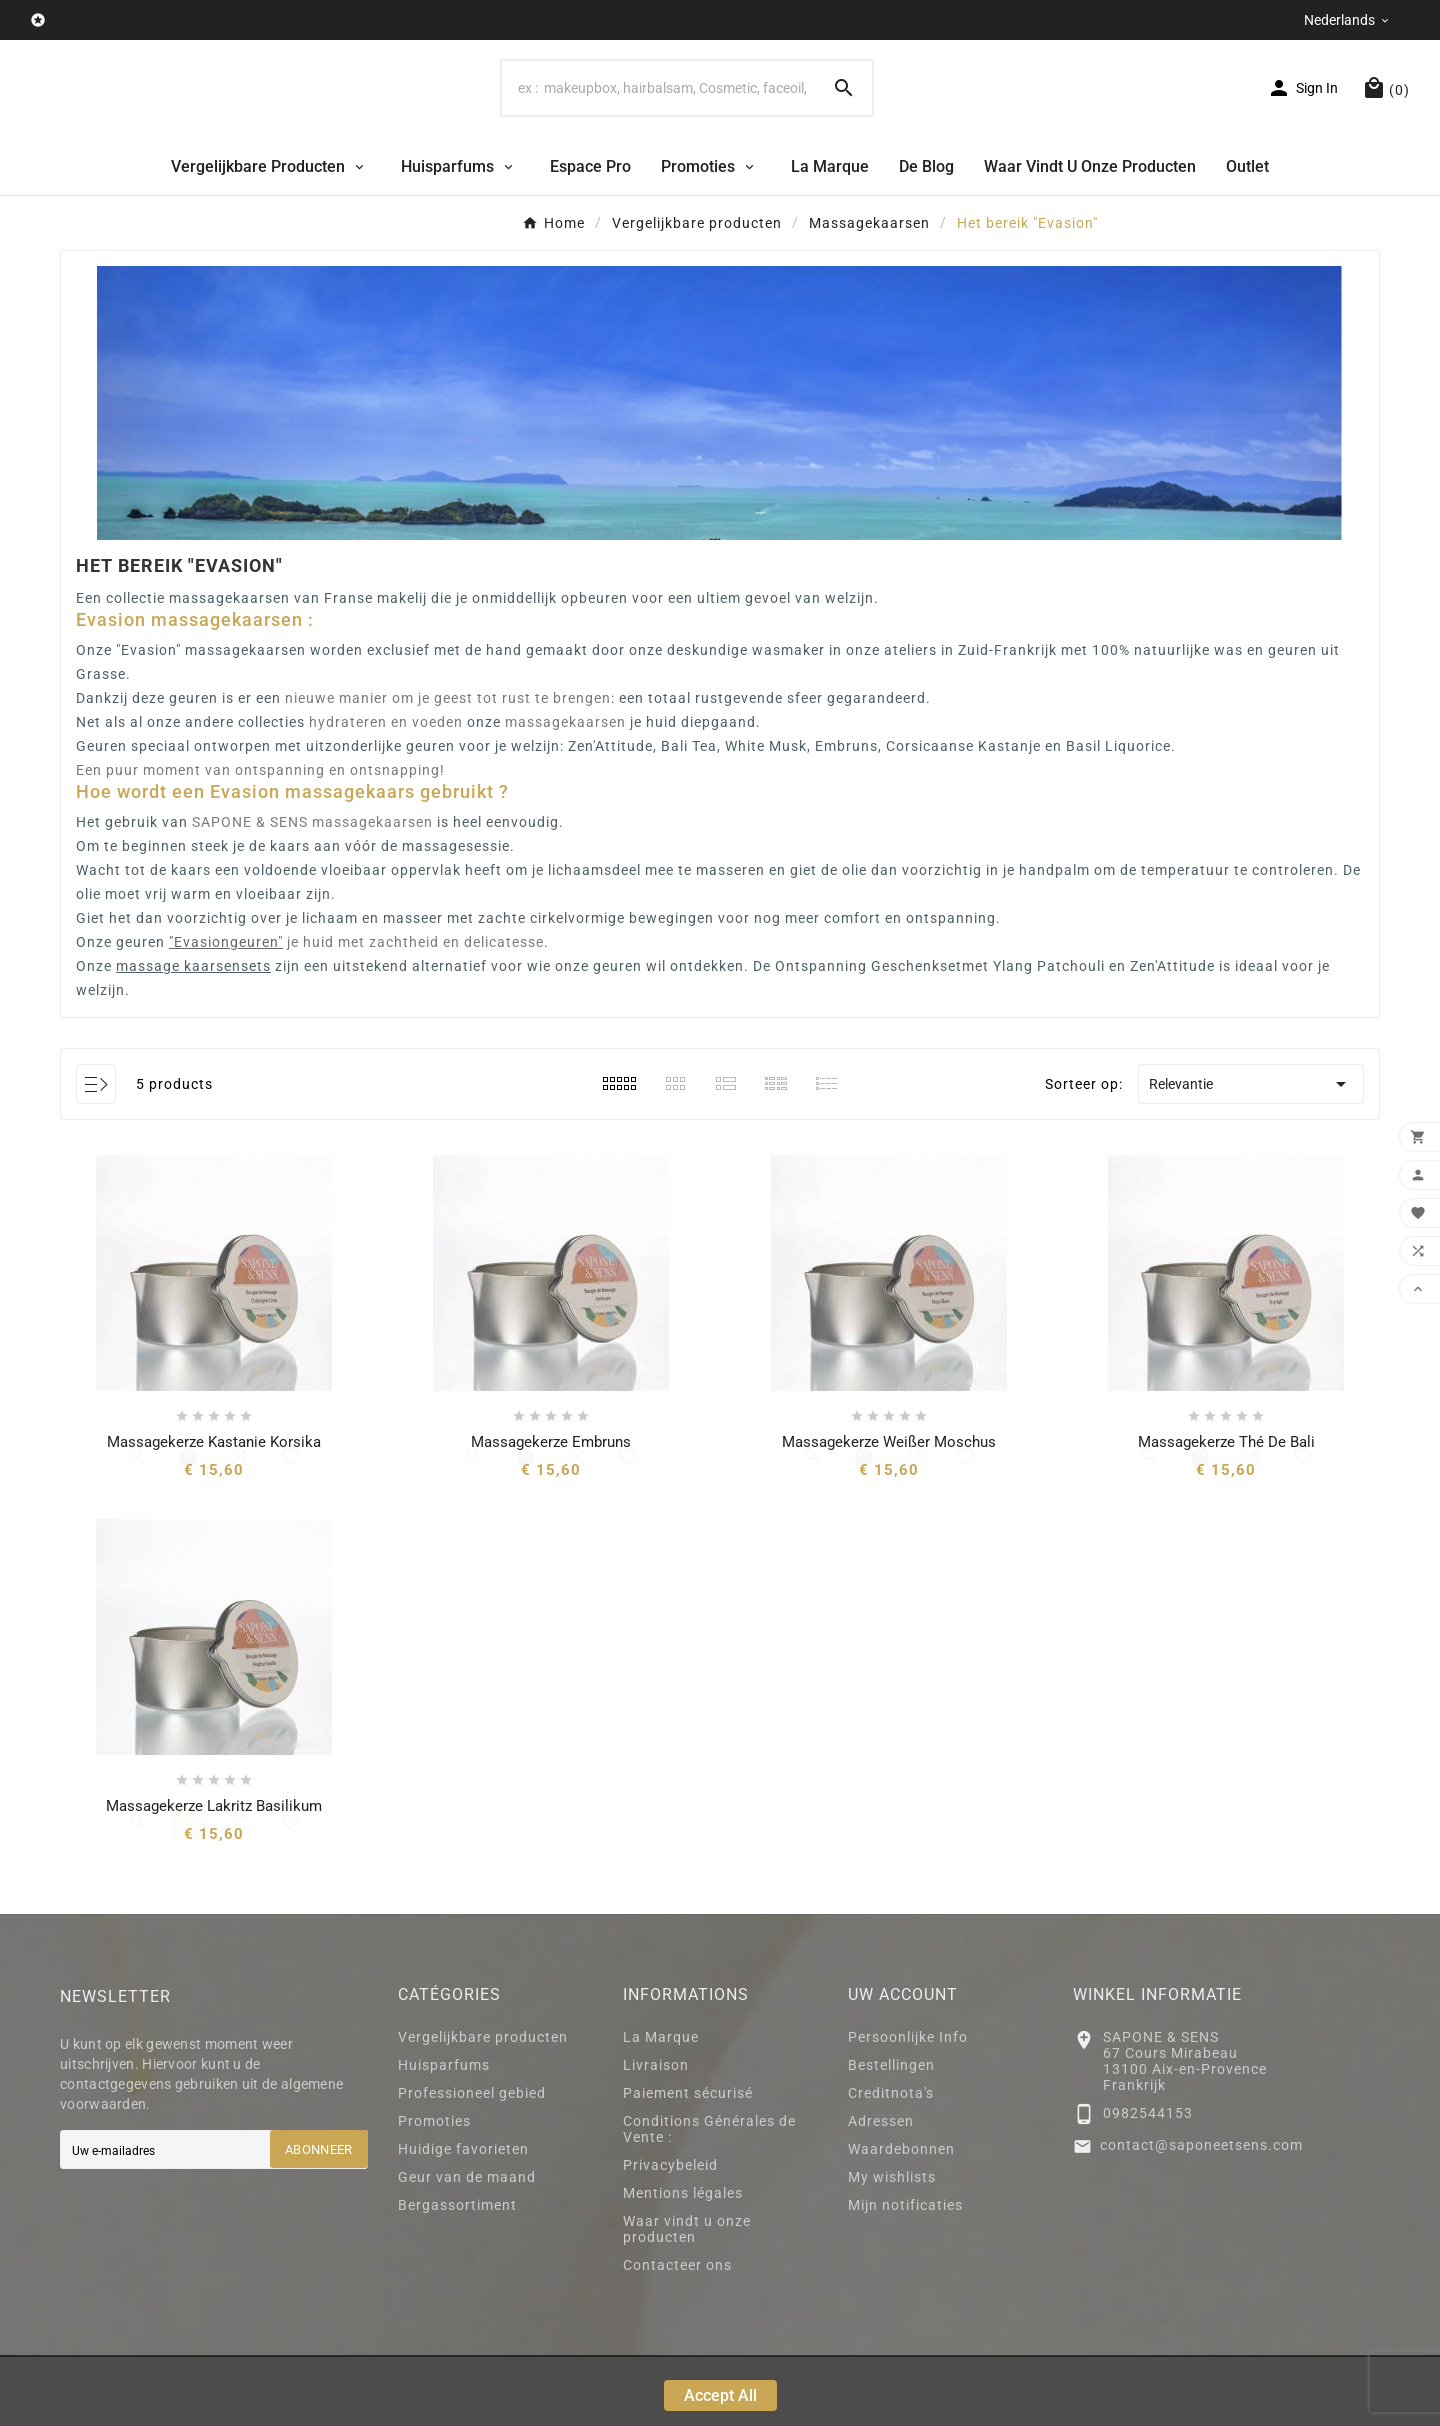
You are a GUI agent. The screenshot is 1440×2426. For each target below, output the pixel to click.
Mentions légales (683, 2262)
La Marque (661, 2106)
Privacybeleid (670, 2234)
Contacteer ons (677, 2334)
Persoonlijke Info (908, 2106)
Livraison (656, 2134)
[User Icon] (1302, 123)
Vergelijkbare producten (483, 2106)
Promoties (434, 2190)
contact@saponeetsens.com (1201, 2214)
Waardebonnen (901, 2218)
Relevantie (1251, 1153)
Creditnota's (891, 2162)
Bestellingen (891, 2134)
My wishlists (892, 2246)
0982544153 (1148, 2182)
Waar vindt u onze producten (687, 2298)
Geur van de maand (467, 2246)
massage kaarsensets (193, 1035)
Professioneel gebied (472, 2162)
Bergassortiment (457, 2274)
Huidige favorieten (463, 2218)
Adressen (881, 2190)
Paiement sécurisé (688, 2162)
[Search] (659, 123)
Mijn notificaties (905, 2274)
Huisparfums (444, 2134)
